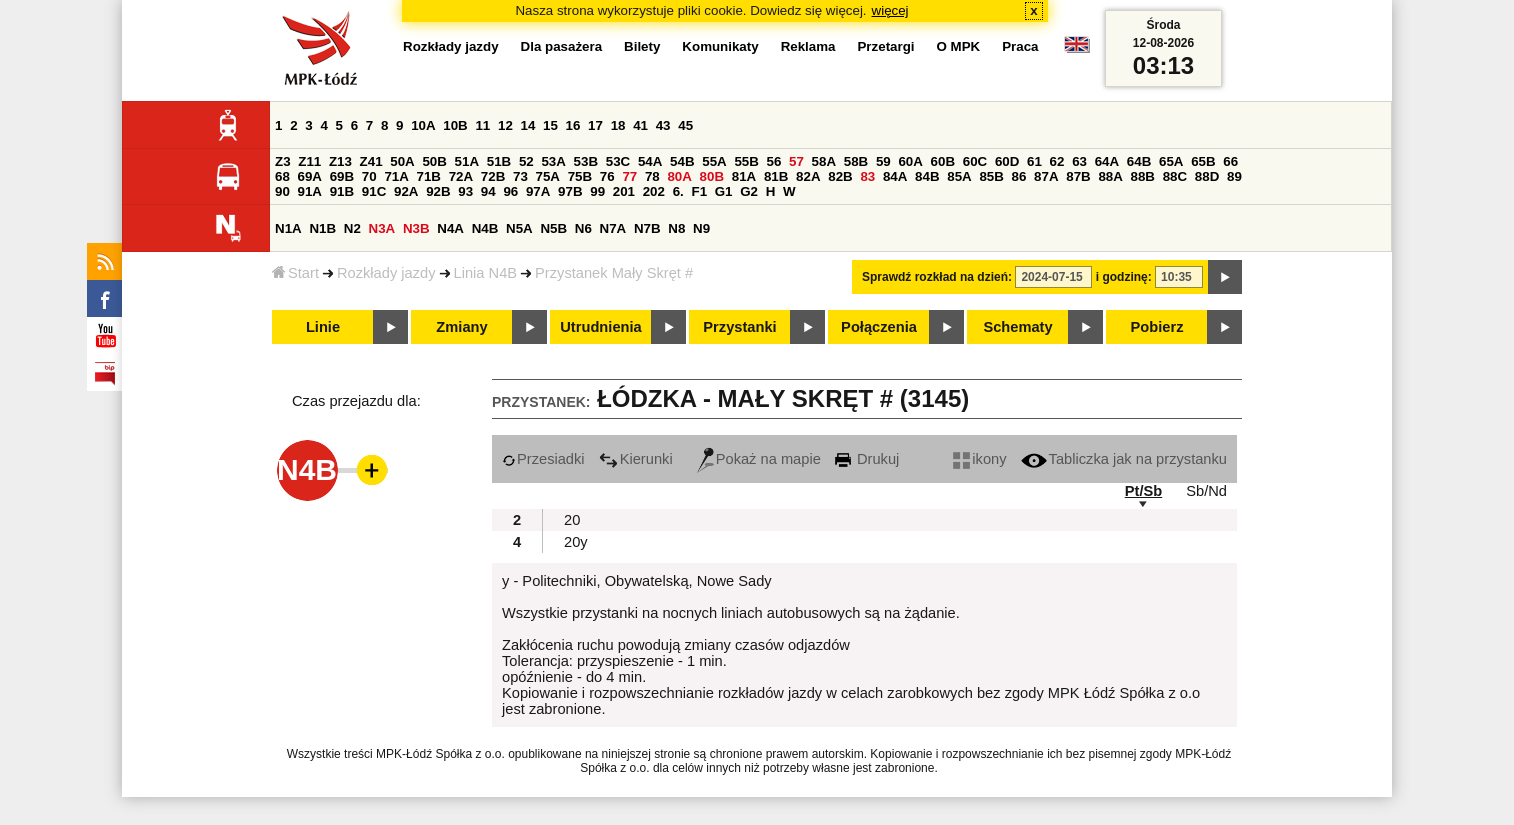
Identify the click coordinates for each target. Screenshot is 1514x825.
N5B (553, 228)
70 (369, 176)
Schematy (1017, 327)
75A (548, 176)
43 (663, 125)
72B (493, 176)
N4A (450, 228)
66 (1230, 161)
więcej (890, 10)
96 (510, 191)
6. (678, 191)
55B (746, 161)
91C (374, 191)
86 (1019, 176)
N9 (701, 228)
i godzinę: (1124, 277)
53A (553, 161)
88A (1110, 176)
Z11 (309, 161)
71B (429, 176)
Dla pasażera (562, 46)
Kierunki (636, 459)
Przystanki (739, 327)
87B (1078, 176)
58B (856, 161)
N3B (416, 228)
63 (1079, 161)
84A (895, 176)
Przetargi (885, 46)
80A (679, 176)
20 (572, 520)
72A (461, 176)
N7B (647, 228)
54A (650, 161)
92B (438, 191)
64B (1139, 161)
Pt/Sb (1143, 491)
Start (295, 273)
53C (618, 161)
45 (685, 125)
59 (883, 161)
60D (1007, 161)
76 (607, 176)
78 (652, 176)
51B (499, 161)
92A (406, 191)
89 (1234, 176)
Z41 (371, 161)
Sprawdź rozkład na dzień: (937, 277)
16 (573, 125)
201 (624, 191)
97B (570, 191)
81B (776, 176)
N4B (485, 228)
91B (342, 191)
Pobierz (1157, 327)
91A (310, 191)
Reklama (808, 46)
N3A (382, 228)
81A (744, 176)
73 (520, 176)
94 (488, 191)
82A (808, 176)
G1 (724, 191)
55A (714, 161)
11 (482, 125)
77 (629, 176)
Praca (1020, 46)
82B (840, 176)
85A (959, 176)
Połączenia (879, 327)
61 (1034, 161)
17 (595, 125)
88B (1143, 176)
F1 (699, 191)
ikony (979, 459)
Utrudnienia (600, 327)
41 (640, 125)
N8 (676, 228)
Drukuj (867, 459)
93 (465, 191)
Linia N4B (486, 273)
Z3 (283, 161)
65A (1171, 161)
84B (927, 176)
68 (282, 176)
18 (618, 125)
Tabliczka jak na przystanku (1124, 459)
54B (682, 161)
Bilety (642, 46)
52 (526, 161)
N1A (288, 228)
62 (1057, 161)
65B (1203, 161)
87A (1046, 176)
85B (991, 176)
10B (455, 125)
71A (396, 176)
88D (1207, 176)
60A (910, 161)
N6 (583, 228)
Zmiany (461, 327)
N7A (613, 228)
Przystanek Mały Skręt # (614, 273)
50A (402, 161)
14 (528, 125)
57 (796, 161)
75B (580, 176)
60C (975, 161)
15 (550, 125)
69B (342, 176)
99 (597, 191)
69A (310, 176)
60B (943, 161)
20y (576, 542)
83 (867, 176)
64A (1107, 161)
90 (282, 191)
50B (434, 161)
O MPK (959, 46)
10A (423, 125)
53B (586, 161)
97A (538, 191)
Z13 (340, 161)
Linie (323, 327)
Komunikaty (720, 46)
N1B (322, 228)
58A (824, 161)
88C (1175, 176)
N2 (352, 228)
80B (712, 176)
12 (505, 125)
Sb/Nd (1206, 491)
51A (467, 161)
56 (774, 161)
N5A (519, 228)
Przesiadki (543, 459)
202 (654, 191)
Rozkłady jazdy (386, 273)
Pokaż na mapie (759, 459)
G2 (749, 191)
